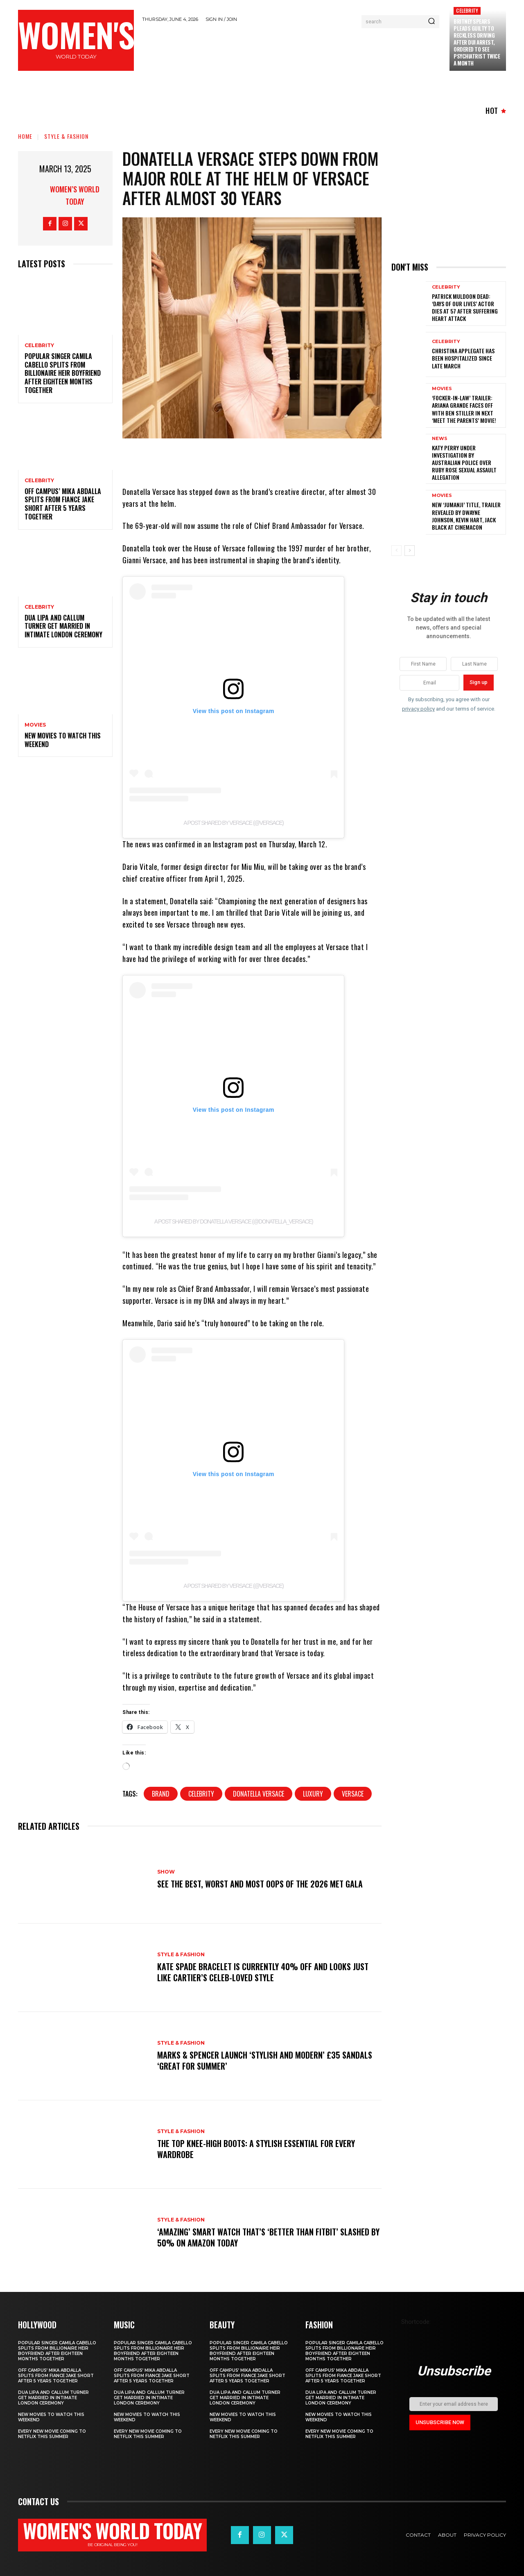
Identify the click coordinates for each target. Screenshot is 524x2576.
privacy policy (418, 708)
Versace (353, 1794)
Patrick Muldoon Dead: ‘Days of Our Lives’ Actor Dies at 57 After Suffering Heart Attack (465, 307)
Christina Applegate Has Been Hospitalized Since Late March (463, 358)
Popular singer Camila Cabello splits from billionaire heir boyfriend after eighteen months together (63, 373)
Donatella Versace (258, 1794)
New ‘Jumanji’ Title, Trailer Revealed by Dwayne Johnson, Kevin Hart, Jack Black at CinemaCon (466, 515)
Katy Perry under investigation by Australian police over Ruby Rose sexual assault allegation (464, 462)
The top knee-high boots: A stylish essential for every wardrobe (256, 2149)
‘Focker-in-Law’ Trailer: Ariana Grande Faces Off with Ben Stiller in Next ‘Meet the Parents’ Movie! (464, 408)
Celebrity (467, 10)
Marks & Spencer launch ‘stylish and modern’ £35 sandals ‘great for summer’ (264, 2060)
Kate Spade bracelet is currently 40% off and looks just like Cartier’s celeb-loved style (262, 1972)
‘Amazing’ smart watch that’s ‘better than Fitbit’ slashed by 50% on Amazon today (268, 2237)
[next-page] (409, 550)
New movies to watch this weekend (63, 740)
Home (25, 136)
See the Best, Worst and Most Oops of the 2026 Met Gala (260, 1884)
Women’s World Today (74, 195)
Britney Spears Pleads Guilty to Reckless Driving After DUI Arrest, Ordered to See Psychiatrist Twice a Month (477, 42)
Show (166, 1871)
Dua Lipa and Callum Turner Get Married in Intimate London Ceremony (63, 626)
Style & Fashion (66, 136)
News (439, 438)
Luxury (313, 1794)
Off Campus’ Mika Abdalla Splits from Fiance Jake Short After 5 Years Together (63, 504)
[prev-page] (396, 550)
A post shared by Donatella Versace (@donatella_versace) (233, 1221)
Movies (35, 724)
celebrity (201, 1794)
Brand (160, 1794)
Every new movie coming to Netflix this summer (52, 2434)
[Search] (431, 21)
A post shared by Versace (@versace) (233, 823)
